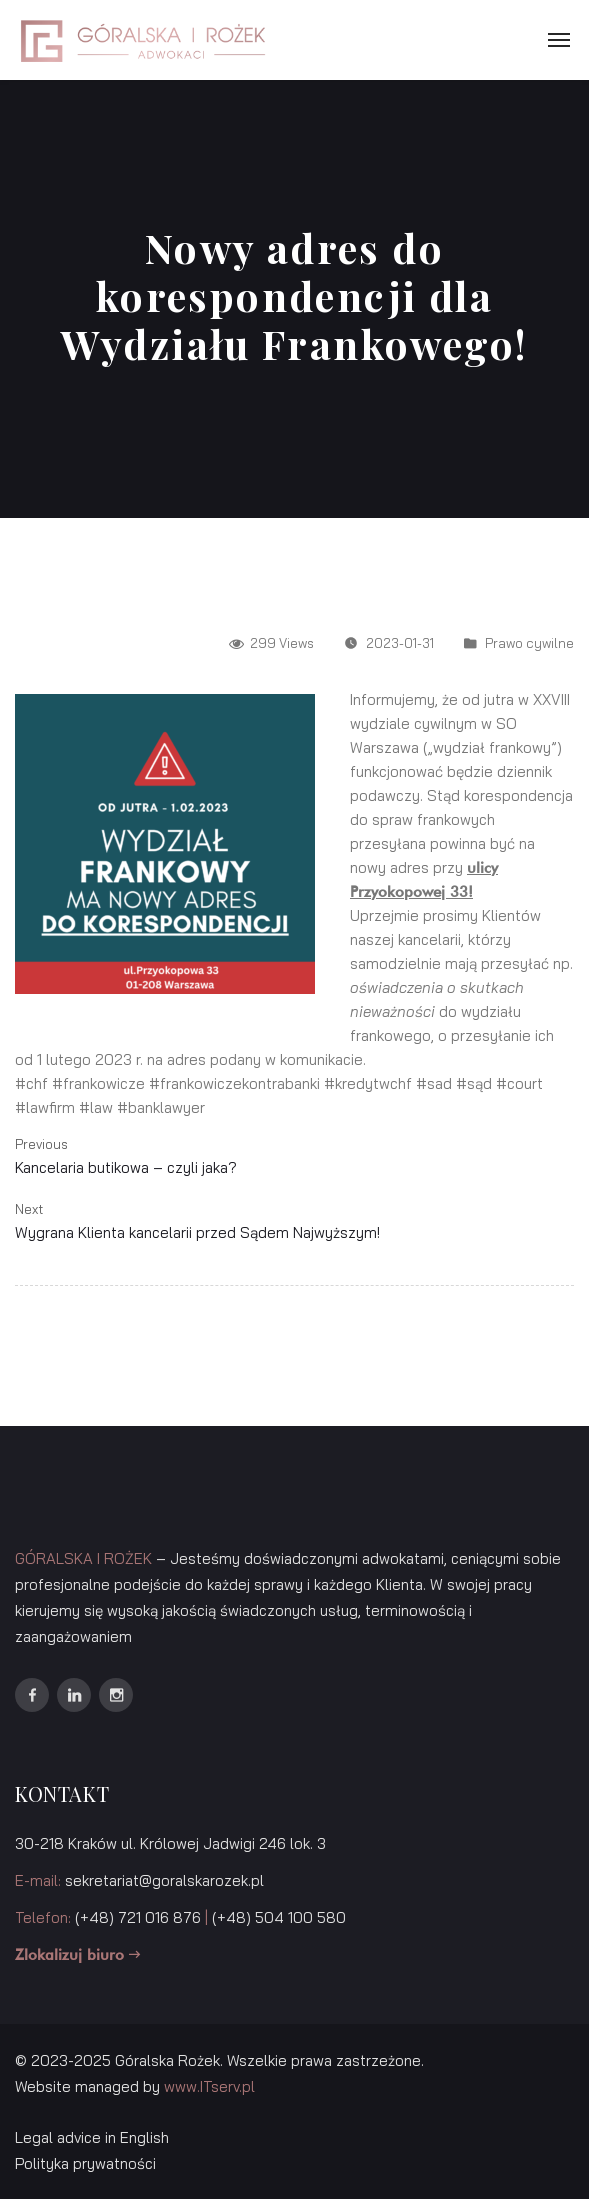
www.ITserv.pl (209, 2086)
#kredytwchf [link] (368, 1083)
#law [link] (96, 1107)
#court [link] (519, 1083)
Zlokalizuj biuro (77, 1955)
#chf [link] (31, 1083)
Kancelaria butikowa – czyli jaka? (126, 1167)
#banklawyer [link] (161, 1107)
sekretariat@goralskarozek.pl (164, 1880)
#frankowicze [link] (98, 1083)
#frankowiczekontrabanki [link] (234, 1083)
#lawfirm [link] (45, 1107)
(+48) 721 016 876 (138, 1917)
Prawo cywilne (529, 643)
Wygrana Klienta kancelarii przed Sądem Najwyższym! (197, 1232)
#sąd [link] (474, 1083)
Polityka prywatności (85, 2163)
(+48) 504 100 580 (279, 1917)
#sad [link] (434, 1083)
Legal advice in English (92, 2137)
